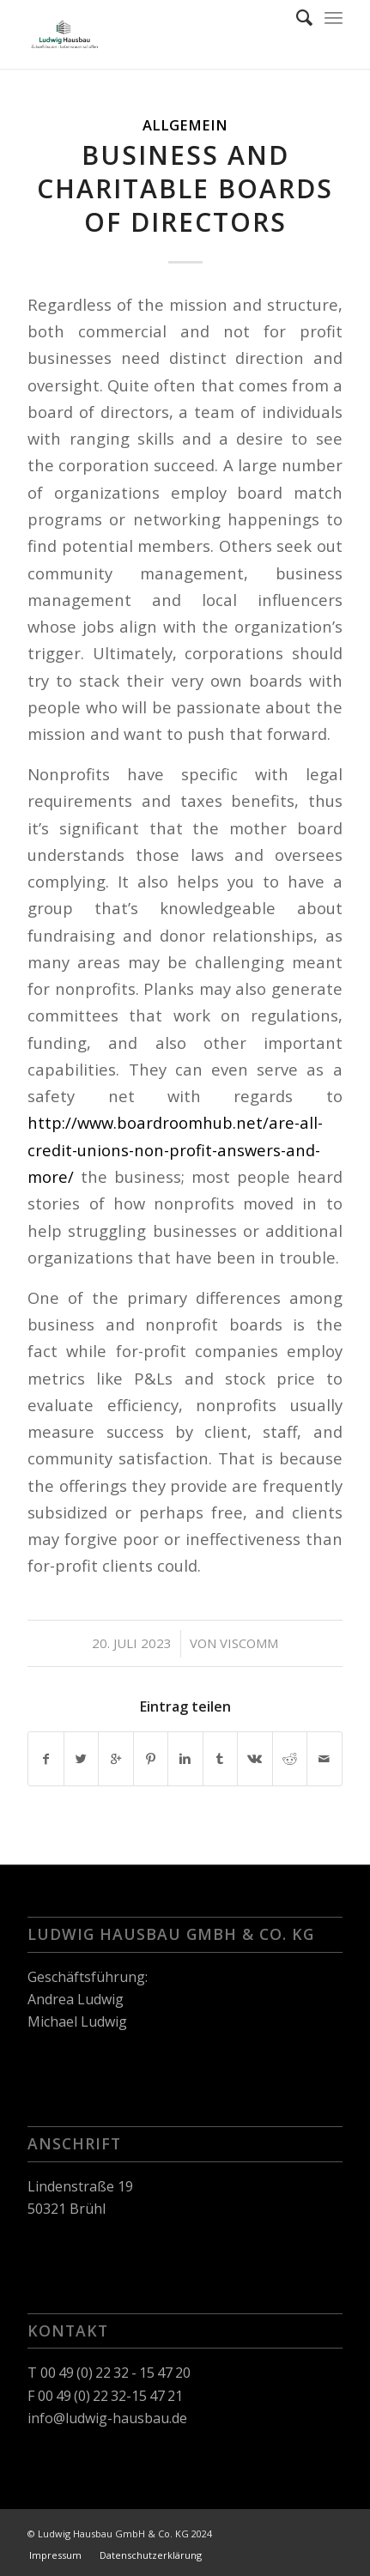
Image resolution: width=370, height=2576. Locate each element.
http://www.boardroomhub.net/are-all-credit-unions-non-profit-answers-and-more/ (175, 1149)
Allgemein (185, 125)
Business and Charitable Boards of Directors (185, 188)
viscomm (249, 1643)
